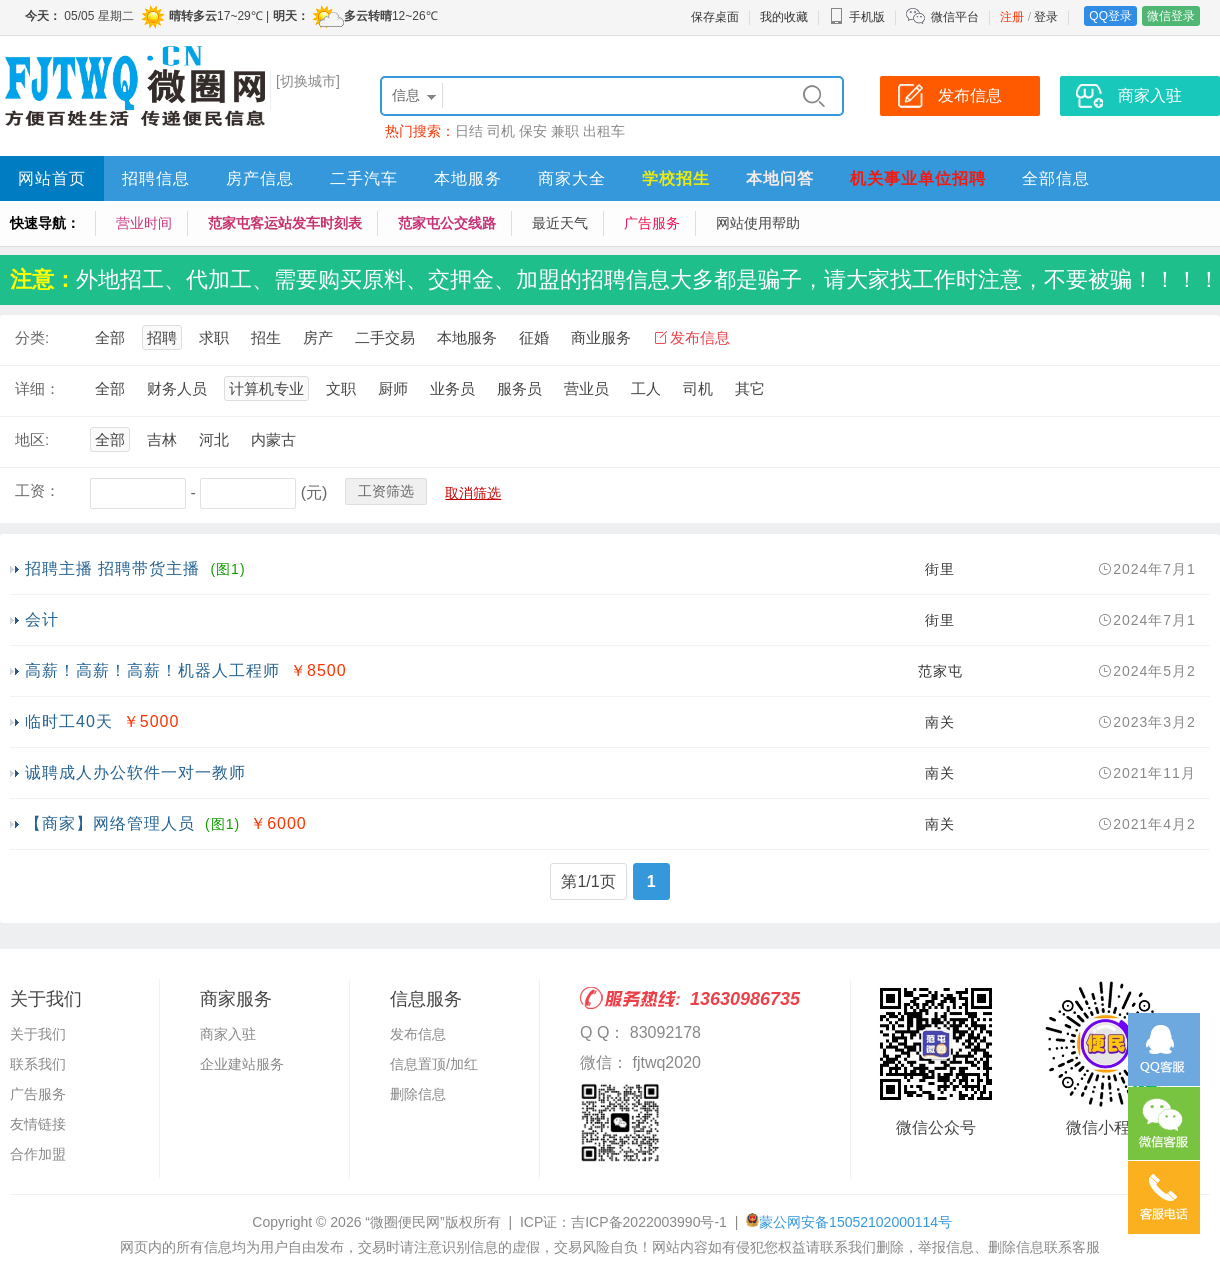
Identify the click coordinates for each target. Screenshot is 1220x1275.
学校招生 (676, 178)
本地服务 (468, 178)
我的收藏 (784, 17)
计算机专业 (266, 388)
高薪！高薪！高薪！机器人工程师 (152, 670)
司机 (501, 131)
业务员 (452, 388)
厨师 (393, 388)
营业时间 (144, 223)
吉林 (162, 439)
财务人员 (177, 388)
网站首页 (52, 178)
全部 (110, 337)
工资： (37, 490)
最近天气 (560, 223)
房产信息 (260, 178)
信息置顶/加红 (434, 1064)
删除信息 (418, 1094)
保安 (533, 131)
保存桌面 (715, 17)
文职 (341, 388)
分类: (32, 337)
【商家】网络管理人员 (110, 823)
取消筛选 (473, 493)
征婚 (534, 337)
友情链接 (38, 1124)
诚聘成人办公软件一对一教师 (135, 772)
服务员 (519, 388)
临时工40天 (69, 721)
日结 (469, 131)
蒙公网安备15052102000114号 (855, 1222)
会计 (42, 619)
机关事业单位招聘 (918, 178)
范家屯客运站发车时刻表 (285, 223)
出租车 (604, 131)
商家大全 (572, 178)
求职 (214, 337)
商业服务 (601, 337)
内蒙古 (273, 439)
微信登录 (1171, 16)
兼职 (565, 131)
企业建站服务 (242, 1064)
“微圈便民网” (404, 1222)
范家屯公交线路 (447, 223)
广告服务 (652, 223)
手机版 (857, 17)
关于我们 (38, 1034)
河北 (214, 439)
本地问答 (780, 178)
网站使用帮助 (758, 223)
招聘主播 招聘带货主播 (112, 568)
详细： (37, 388)
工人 (646, 388)
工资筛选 (386, 491)
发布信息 (700, 337)
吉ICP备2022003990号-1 (649, 1222)
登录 (1046, 17)
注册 (1012, 17)
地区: (32, 439)
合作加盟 (38, 1154)
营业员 (586, 388)
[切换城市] (308, 81)
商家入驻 (228, 1034)
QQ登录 (1110, 16)
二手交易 (385, 337)
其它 (750, 388)
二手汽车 (364, 178)
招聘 (162, 337)
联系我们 (38, 1064)
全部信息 (1056, 178)
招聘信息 (156, 178)
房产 (318, 337)
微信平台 (955, 17)
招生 (266, 337)
